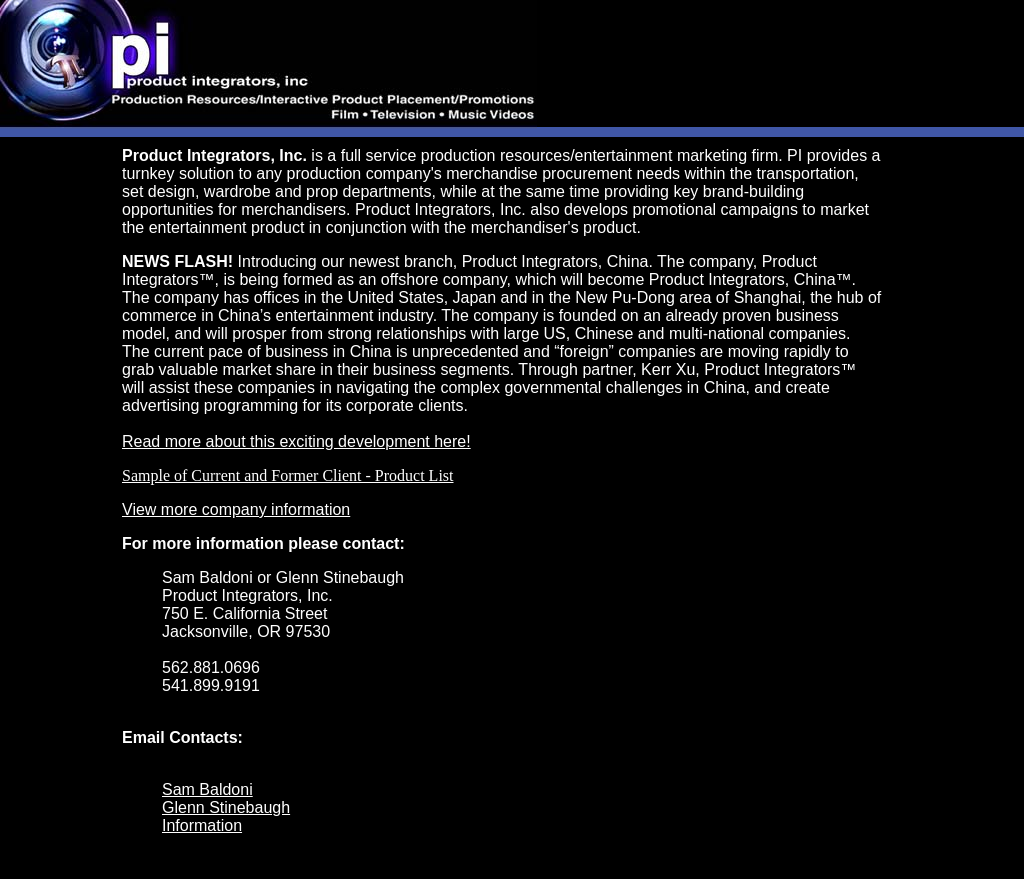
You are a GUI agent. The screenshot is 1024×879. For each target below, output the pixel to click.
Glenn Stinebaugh (226, 807)
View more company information (236, 509)
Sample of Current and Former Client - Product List (288, 475)
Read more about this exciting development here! (296, 441)
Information (202, 825)
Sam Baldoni (207, 789)
